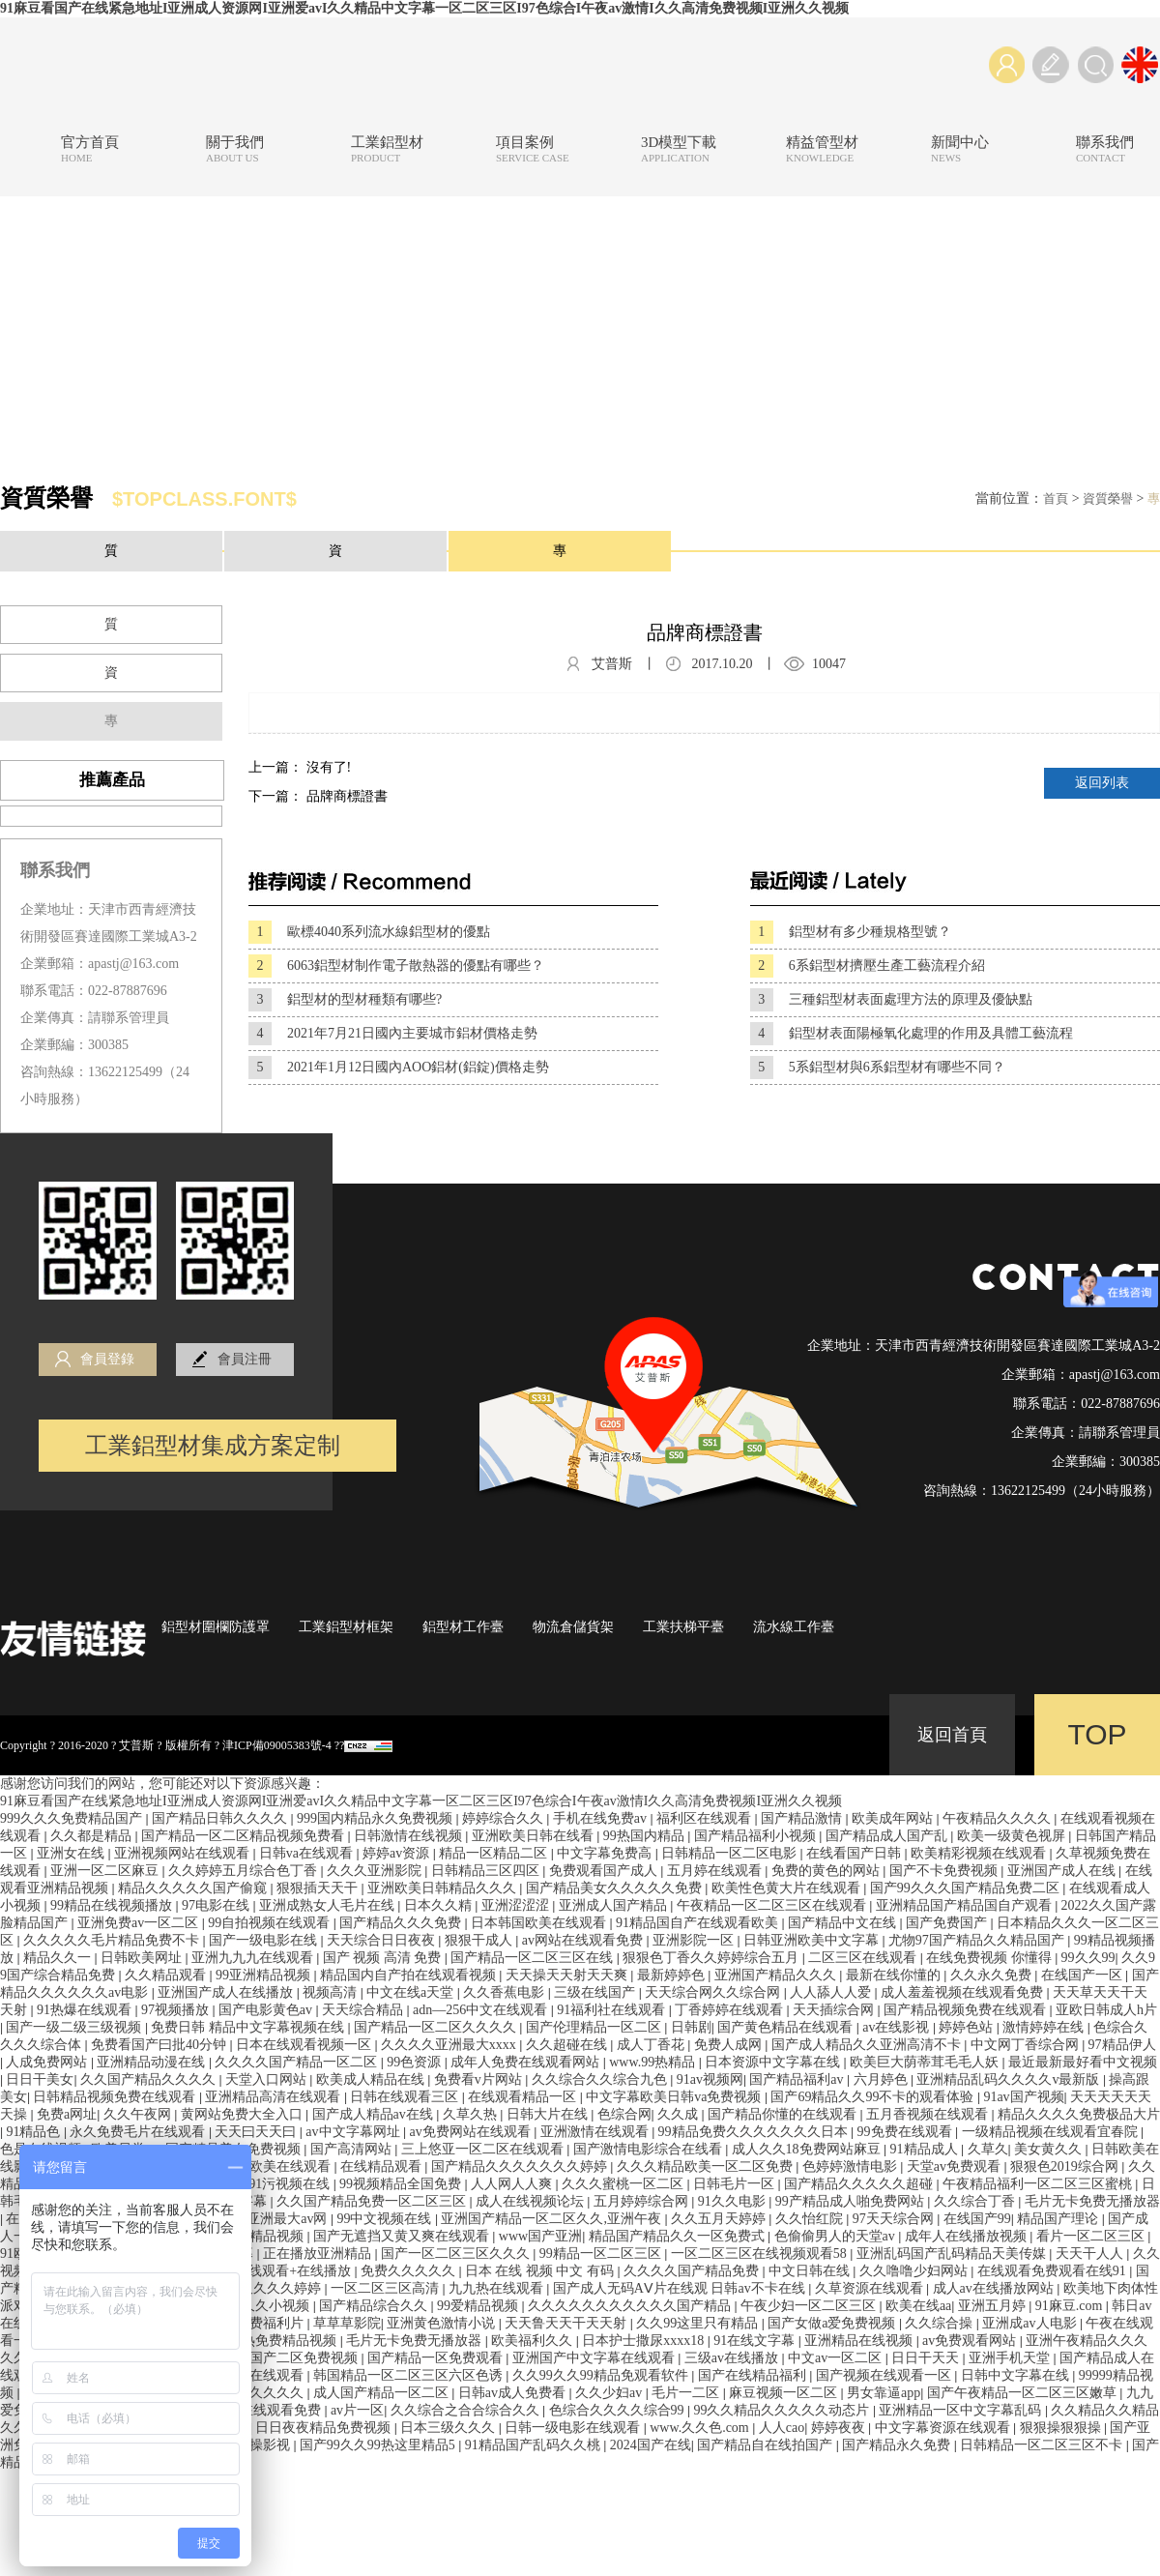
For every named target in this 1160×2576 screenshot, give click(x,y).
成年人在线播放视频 (967, 2236)
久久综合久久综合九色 (601, 2079)
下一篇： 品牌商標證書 (318, 796)
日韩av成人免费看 (513, 2393)
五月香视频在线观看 (929, 2114)
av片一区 (357, 2410)
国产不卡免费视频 (945, 1870)
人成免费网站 (48, 2062)
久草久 (988, 2149)
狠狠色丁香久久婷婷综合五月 (712, 1957)
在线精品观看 (382, 2166)
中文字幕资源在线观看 (944, 2427)
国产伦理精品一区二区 (595, 2027)
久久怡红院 (811, 2218)
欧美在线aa (918, 2305)
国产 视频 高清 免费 (384, 1957)
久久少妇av (610, 2393)
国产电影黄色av (267, 2010)
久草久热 (472, 2114)
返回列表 (1102, 783)
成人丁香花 (652, 2044)
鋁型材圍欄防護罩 (215, 1627)
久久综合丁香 (976, 2201)
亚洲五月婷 (994, 2305)
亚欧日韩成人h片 (1106, 2010)
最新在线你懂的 (895, 1975)
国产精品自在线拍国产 (766, 2445)
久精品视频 (271, 2236)
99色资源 (416, 2062)
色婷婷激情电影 (851, 2166)
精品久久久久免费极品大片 (1079, 2114)
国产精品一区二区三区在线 (533, 1957)
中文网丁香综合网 (1027, 2044)
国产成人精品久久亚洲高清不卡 (868, 2044)
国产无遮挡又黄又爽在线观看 (403, 2236)
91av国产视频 (1023, 2097)
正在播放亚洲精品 (319, 2253)
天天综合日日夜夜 (383, 1940)
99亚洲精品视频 (265, 1975)
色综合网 (624, 2114)
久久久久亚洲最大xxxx (450, 2044)
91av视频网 (710, 2079)
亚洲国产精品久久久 (777, 1975)
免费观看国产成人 (605, 1870)
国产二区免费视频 (305, 2358)
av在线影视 (897, 2027)
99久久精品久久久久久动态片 (783, 2410)
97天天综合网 (895, 2218)
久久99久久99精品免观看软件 (602, 2375)
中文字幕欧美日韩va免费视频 (675, 2097)
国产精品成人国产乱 (888, 1836)
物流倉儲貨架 (573, 1627)
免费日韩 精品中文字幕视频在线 (249, 2027)
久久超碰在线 (568, 2044)
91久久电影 (733, 2201)
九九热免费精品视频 (277, 2340)
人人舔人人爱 (832, 1992)
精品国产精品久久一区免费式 (678, 2236)
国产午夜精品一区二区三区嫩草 (1023, 2393)
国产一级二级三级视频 (75, 2027)
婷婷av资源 (397, 1853)
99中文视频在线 (385, 2218)
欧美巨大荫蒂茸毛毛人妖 (926, 2062)
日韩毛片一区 (735, 2184)
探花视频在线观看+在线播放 (267, 2271)
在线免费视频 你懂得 (990, 1957)
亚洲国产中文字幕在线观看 (595, 2358)
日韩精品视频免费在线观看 (116, 2097)
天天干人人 (1091, 2253)
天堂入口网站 (267, 2079)
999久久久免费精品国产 (73, 1818)
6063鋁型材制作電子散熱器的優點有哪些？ (396, 966)
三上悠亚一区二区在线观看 (484, 2149)
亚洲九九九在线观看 (254, 1957)
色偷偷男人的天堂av (836, 2236)
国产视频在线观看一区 (885, 2375)
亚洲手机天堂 (1011, 2358)
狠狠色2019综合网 (1066, 2166)
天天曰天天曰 (257, 2131)
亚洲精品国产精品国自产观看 (966, 1905)
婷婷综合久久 (504, 1818)
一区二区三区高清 (387, 2288)
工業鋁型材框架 (346, 1627)
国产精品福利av (798, 2079)
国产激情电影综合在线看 (649, 2149)
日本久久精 (440, 1905)
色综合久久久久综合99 (618, 2410)
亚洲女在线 (72, 1853)
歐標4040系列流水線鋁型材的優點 (369, 932)
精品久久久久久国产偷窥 (194, 1888)
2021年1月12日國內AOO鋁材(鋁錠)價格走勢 (398, 1067)
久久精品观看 (167, 1975)
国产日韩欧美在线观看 (264, 2166)
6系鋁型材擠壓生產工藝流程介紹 (867, 966)
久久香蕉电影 (505, 1992)
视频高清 (332, 1992)
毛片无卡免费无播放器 (1092, 2201)
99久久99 (1088, 1957)
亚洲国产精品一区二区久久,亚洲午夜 (552, 2218)
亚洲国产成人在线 (1063, 1870)
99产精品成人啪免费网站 (851, 2201)
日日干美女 (39, 2079)
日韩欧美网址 (143, 1957)
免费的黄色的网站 (827, 1870)
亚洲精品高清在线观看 (274, 2097)
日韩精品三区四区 (487, 1870)
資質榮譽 (1108, 498)
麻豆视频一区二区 (785, 2393)
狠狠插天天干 (319, 1888)
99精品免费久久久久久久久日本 (755, 2131)
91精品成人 (926, 2149)
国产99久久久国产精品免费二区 (966, 1888)
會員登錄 (107, 1359)
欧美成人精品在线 (372, 2079)
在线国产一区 (1083, 1975)
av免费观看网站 (971, 2340)
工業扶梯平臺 (683, 1627)
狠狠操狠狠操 (1062, 2427)
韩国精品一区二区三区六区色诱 (410, 2375)
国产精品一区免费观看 (437, 2358)
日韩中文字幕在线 (1017, 2375)
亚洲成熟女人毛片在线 (328, 1905)
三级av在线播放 (733, 2358)
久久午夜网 (139, 2114)
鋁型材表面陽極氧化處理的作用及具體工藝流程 (911, 1033)
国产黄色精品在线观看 (786, 2027)
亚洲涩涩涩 (517, 1905)
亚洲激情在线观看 (596, 2131)
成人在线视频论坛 (532, 2201)
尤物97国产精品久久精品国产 (978, 1940)
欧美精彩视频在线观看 (980, 1853)
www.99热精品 (653, 2062)
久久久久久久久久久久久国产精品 (631, 2305)
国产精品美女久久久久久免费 (616, 1888)
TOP (1096, 1734)
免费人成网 (730, 2044)
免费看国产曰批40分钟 (160, 2044)
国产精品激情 (803, 1818)
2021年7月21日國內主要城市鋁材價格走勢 (392, 1033)
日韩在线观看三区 (406, 2097)
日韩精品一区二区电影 (730, 1853)
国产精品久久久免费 (402, 1923)
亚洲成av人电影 (1031, 2323)
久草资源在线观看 (871, 2288)
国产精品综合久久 (375, 2305)
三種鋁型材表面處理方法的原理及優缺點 (891, 999)
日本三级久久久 (449, 2427)
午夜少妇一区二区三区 (810, 2305)
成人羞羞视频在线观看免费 (964, 1992)
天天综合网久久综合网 (714, 1992)
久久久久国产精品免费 (693, 2271)
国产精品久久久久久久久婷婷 (521, 2166)
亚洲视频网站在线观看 (183, 1853)
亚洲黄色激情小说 (443, 2323)
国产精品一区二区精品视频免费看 (244, 1836)
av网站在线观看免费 (584, 1940)
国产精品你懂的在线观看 (784, 2114)
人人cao (781, 2427)
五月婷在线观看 (716, 1870)
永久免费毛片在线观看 (139, 2131)
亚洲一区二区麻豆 (106, 1870)
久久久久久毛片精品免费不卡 (113, 1940)
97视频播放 (177, 2010)
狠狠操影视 (258, 2445)
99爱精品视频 (479, 2305)
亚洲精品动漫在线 (153, 2062)
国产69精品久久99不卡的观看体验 (873, 2097)
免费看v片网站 (480, 2079)
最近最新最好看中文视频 (1082, 2062)
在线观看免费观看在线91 (1053, 2271)
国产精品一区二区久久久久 (437, 2027)
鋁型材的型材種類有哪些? (345, 999)
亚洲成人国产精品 (615, 1905)
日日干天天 (927, 2358)
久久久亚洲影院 (376, 1870)
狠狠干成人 (480, 1940)
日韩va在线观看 (308, 1853)
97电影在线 (217, 1905)
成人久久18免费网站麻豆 (808, 2149)
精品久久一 (59, 1957)
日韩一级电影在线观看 (574, 2427)
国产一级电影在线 (265, 1940)
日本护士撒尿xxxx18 (645, 2340)
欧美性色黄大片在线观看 (787, 1888)
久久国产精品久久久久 (149, 2079)
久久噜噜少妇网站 (915, 2271)
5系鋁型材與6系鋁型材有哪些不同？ (877, 1067)
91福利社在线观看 (613, 2010)
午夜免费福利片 (258, 2323)
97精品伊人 (1122, 2044)
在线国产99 (977, 2218)
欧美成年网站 (894, 1818)
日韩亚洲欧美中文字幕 (813, 1940)
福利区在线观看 (705, 1818)
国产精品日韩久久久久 (221, 1818)
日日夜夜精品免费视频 (324, 2427)
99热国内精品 (645, 1836)
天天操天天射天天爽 (568, 1975)
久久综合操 (940, 2323)
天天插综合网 (835, 2010)
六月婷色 (883, 2079)
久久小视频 (277, 2305)
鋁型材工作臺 (463, 1627)
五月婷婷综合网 (643, 2201)
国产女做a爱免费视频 (833, 2323)
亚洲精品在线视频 (860, 2340)
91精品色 (35, 2131)
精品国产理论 (1059, 2218)
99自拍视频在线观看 (271, 1923)
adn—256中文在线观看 (482, 2010)
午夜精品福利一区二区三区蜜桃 (1039, 2184)
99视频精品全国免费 (402, 2184)
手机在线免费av (602, 1818)
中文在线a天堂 (411, 1992)
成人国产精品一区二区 (382, 2393)
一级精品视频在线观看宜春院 (1052, 2131)
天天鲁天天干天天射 (567, 2323)
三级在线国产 (596, 1992)
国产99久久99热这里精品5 (379, 2445)
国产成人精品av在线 (374, 2114)
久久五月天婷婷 (720, 2218)
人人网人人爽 (513, 2184)
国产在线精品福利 (754, 2375)
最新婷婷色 (673, 1975)
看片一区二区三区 (1092, 2236)
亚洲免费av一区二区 (139, 1923)
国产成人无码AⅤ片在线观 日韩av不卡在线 (680, 2288)
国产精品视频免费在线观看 (967, 2010)
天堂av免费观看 (955, 2166)
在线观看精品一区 (524, 2097)
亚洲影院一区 (695, 1940)
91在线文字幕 (755, 2340)
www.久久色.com (701, 2427)
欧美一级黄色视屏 (1013, 1836)
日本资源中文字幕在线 (774, 2062)
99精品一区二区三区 (602, 2253)
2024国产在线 (650, 2445)
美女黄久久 (1050, 2149)
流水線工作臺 (793, 1627)
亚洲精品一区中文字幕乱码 (962, 2410)
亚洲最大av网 (288, 2218)
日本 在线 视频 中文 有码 (541, 2271)
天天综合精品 (364, 2010)
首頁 (1055, 498)
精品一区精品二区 (495, 1853)
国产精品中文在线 (844, 1923)
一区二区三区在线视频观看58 (761, 2253)
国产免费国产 (948, 1923)
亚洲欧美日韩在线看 (534, 1836)
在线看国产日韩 (855, 1853)
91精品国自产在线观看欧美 (699, 1923)
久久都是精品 (92, 1836)
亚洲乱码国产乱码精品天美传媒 (953, 2253)
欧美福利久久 (533, 2340)
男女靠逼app (883, 2393)
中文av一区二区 (836, 2358)
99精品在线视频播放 (113, 1905)
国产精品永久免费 (898, 2445)
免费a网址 (67, 2114)
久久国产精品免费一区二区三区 (373, 2201)
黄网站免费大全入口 (243, 2114)
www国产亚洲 (540, 2236)
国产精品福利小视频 (757, 1836)
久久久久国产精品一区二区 (298, 2062)
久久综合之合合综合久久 (467, 2410)
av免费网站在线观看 (471, 2131)
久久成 (679, 2114)
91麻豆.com (1070, 2305)
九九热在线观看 (498, 2288)
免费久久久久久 (410, 2271)
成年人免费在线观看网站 (526, 2062)
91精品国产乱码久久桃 (534, 2445)
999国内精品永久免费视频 (376, 1818)
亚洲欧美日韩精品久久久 (443, 1888)
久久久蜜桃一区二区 (624, 2184)
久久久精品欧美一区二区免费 (707, 2166)
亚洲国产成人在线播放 (227, 1992)
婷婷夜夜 (840, 2427)
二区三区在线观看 (864, 1957)
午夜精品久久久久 (998, 1818)
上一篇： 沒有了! (299, 767)
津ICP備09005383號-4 (277, 1745)
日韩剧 (691, 2027)
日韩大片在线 (549, 2114)
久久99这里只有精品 (699, 2323)
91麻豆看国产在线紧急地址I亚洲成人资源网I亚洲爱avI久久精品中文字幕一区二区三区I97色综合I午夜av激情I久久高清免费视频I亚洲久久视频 (424, 8)
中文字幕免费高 (606, 1853)
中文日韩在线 (811, 2271)
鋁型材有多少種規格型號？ (850, 932)
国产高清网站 (352, 2149)
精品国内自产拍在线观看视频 (410, 1975)
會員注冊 (245, 1359)
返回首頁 (952, 1734)
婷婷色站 (968, 2027)
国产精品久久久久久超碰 (860, 2184)
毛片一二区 (687, 2393)
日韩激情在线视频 (410, 1836)
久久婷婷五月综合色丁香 (244, 1870)
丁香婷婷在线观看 (731, 2010)
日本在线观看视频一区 (305, 2044)
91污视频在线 (291, 2184)
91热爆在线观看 (86, 2010)
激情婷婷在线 (1045, 2027)
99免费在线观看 (906, 2131)
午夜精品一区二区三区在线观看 (773, 1905)
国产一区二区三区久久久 (457, 2253)
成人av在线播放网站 (995, 2288)
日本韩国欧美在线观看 (540, 1923)
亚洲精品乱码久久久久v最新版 (1009, 2079)
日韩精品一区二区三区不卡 (1043, 2445)
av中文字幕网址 (354, 2131)
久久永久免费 (992, 1975)
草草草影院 (347, 2323)
